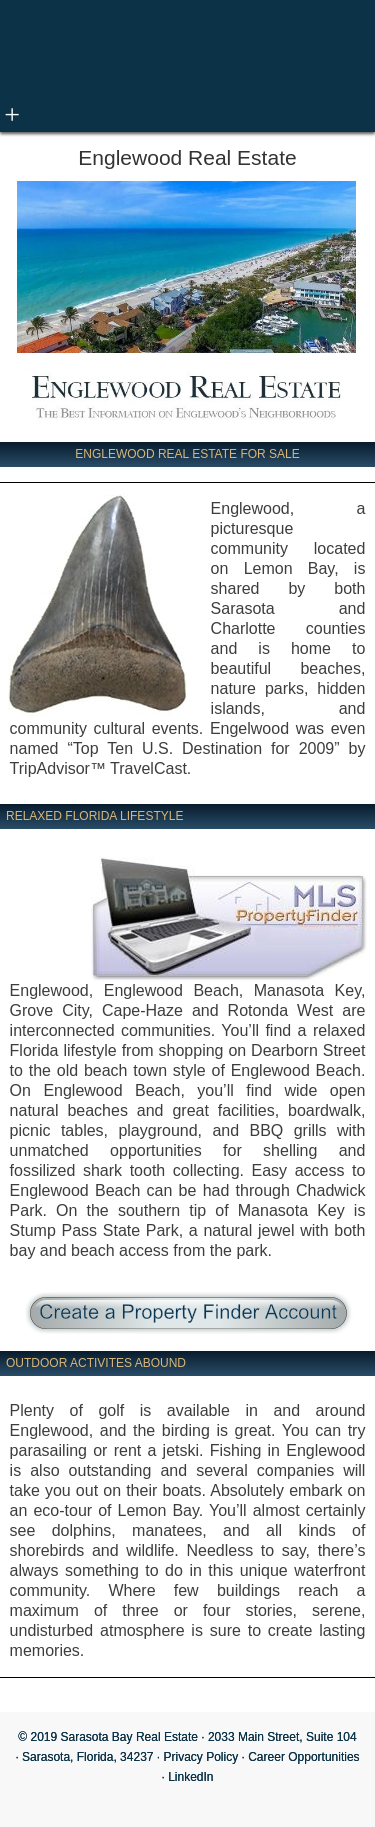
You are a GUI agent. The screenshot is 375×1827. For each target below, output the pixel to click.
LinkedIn (190, 1777)
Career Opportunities (303, 1757)
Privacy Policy (201, 1757)
